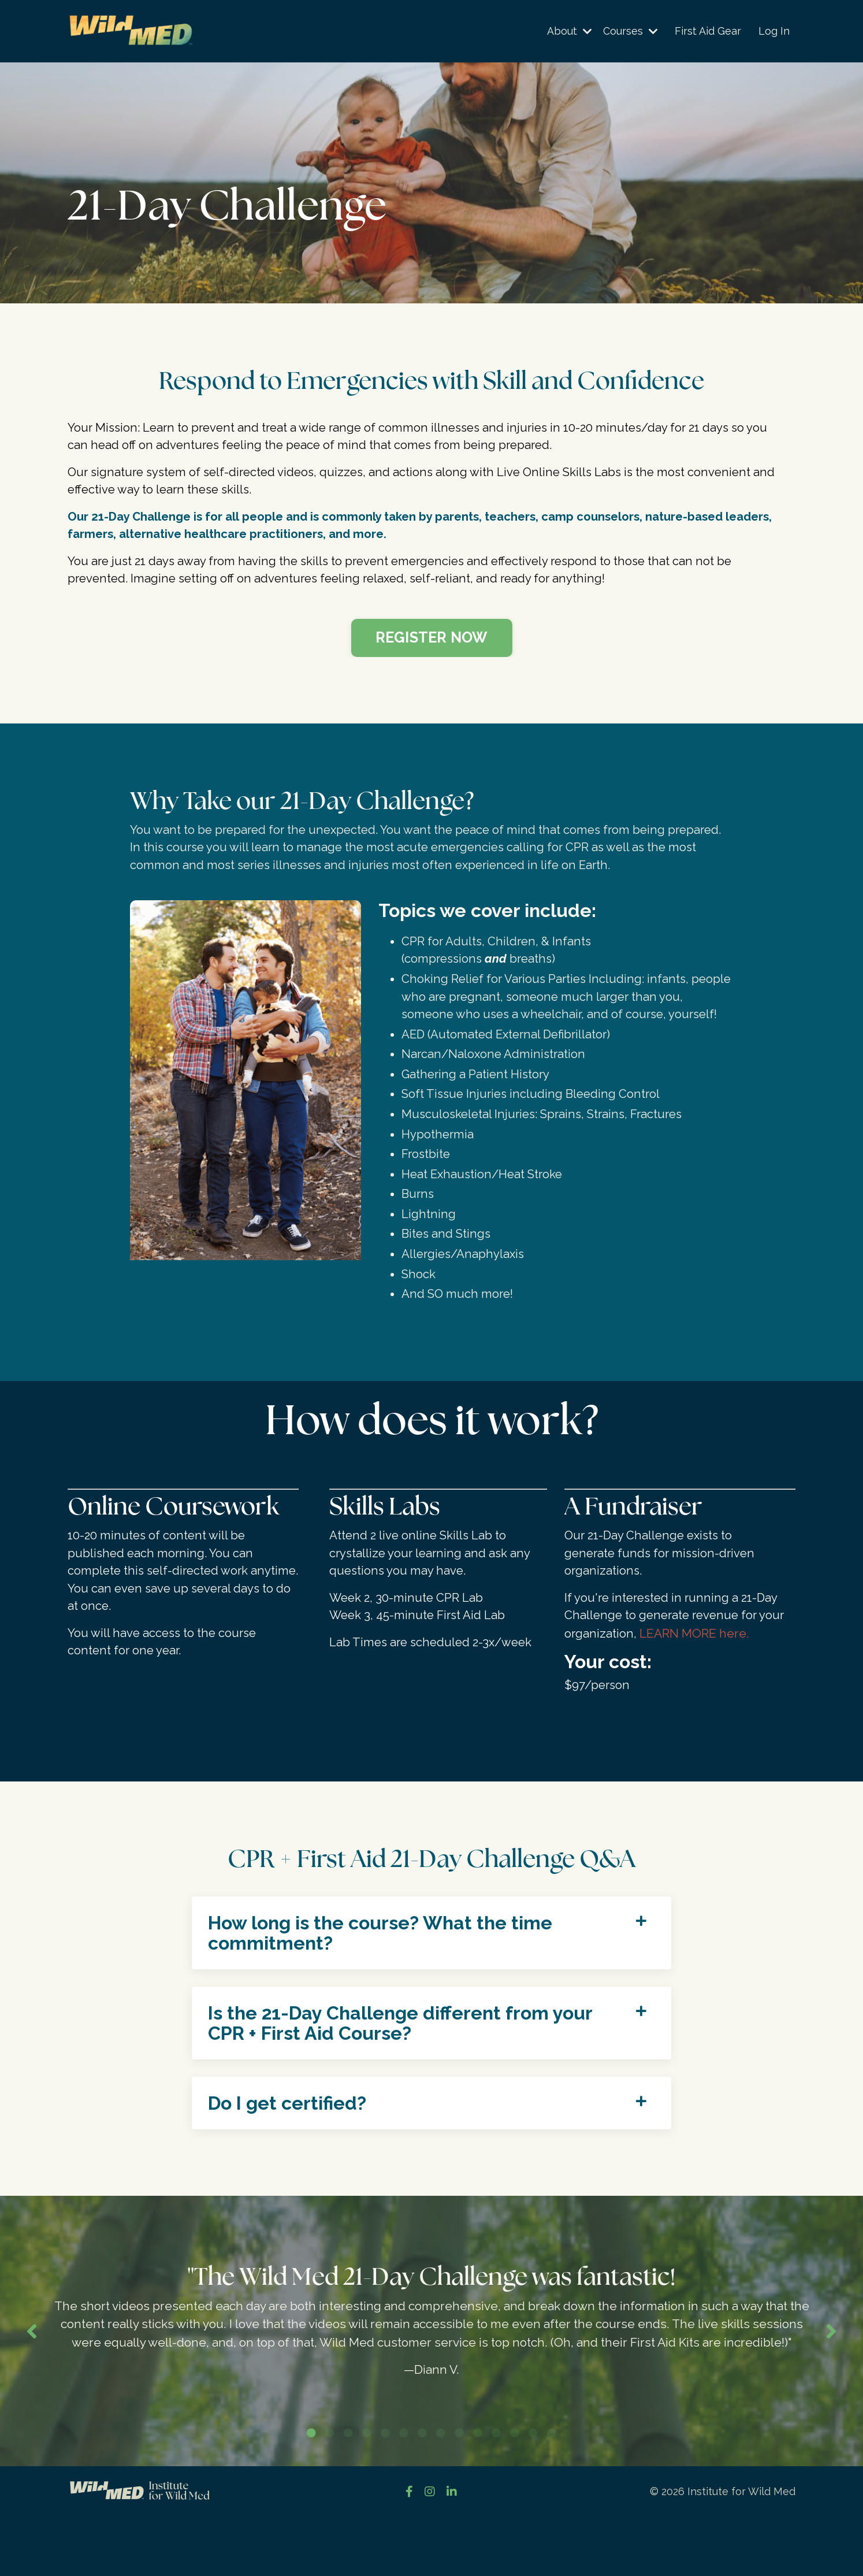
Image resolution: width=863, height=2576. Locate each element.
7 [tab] (422, 2492)
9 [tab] (459, 2492)
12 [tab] (514, 2492)
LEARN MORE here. (695, 1660)
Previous (32, 2380)
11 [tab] (496, 2492)
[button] (431, 639)
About (568, 31)
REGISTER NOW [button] (431, 642)
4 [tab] (367, 2492)
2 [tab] (330, 2492)
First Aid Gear (708, 31)
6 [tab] (404, 2492)
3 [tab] (348, 2492)
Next (831, 2380)
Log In (774, 31)
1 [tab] (311, 2492)
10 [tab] (477, 2492)
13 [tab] (533, 2492)
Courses (629, 31)
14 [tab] (551, 2492)
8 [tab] (441, 2492)
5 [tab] (385, 2492)
